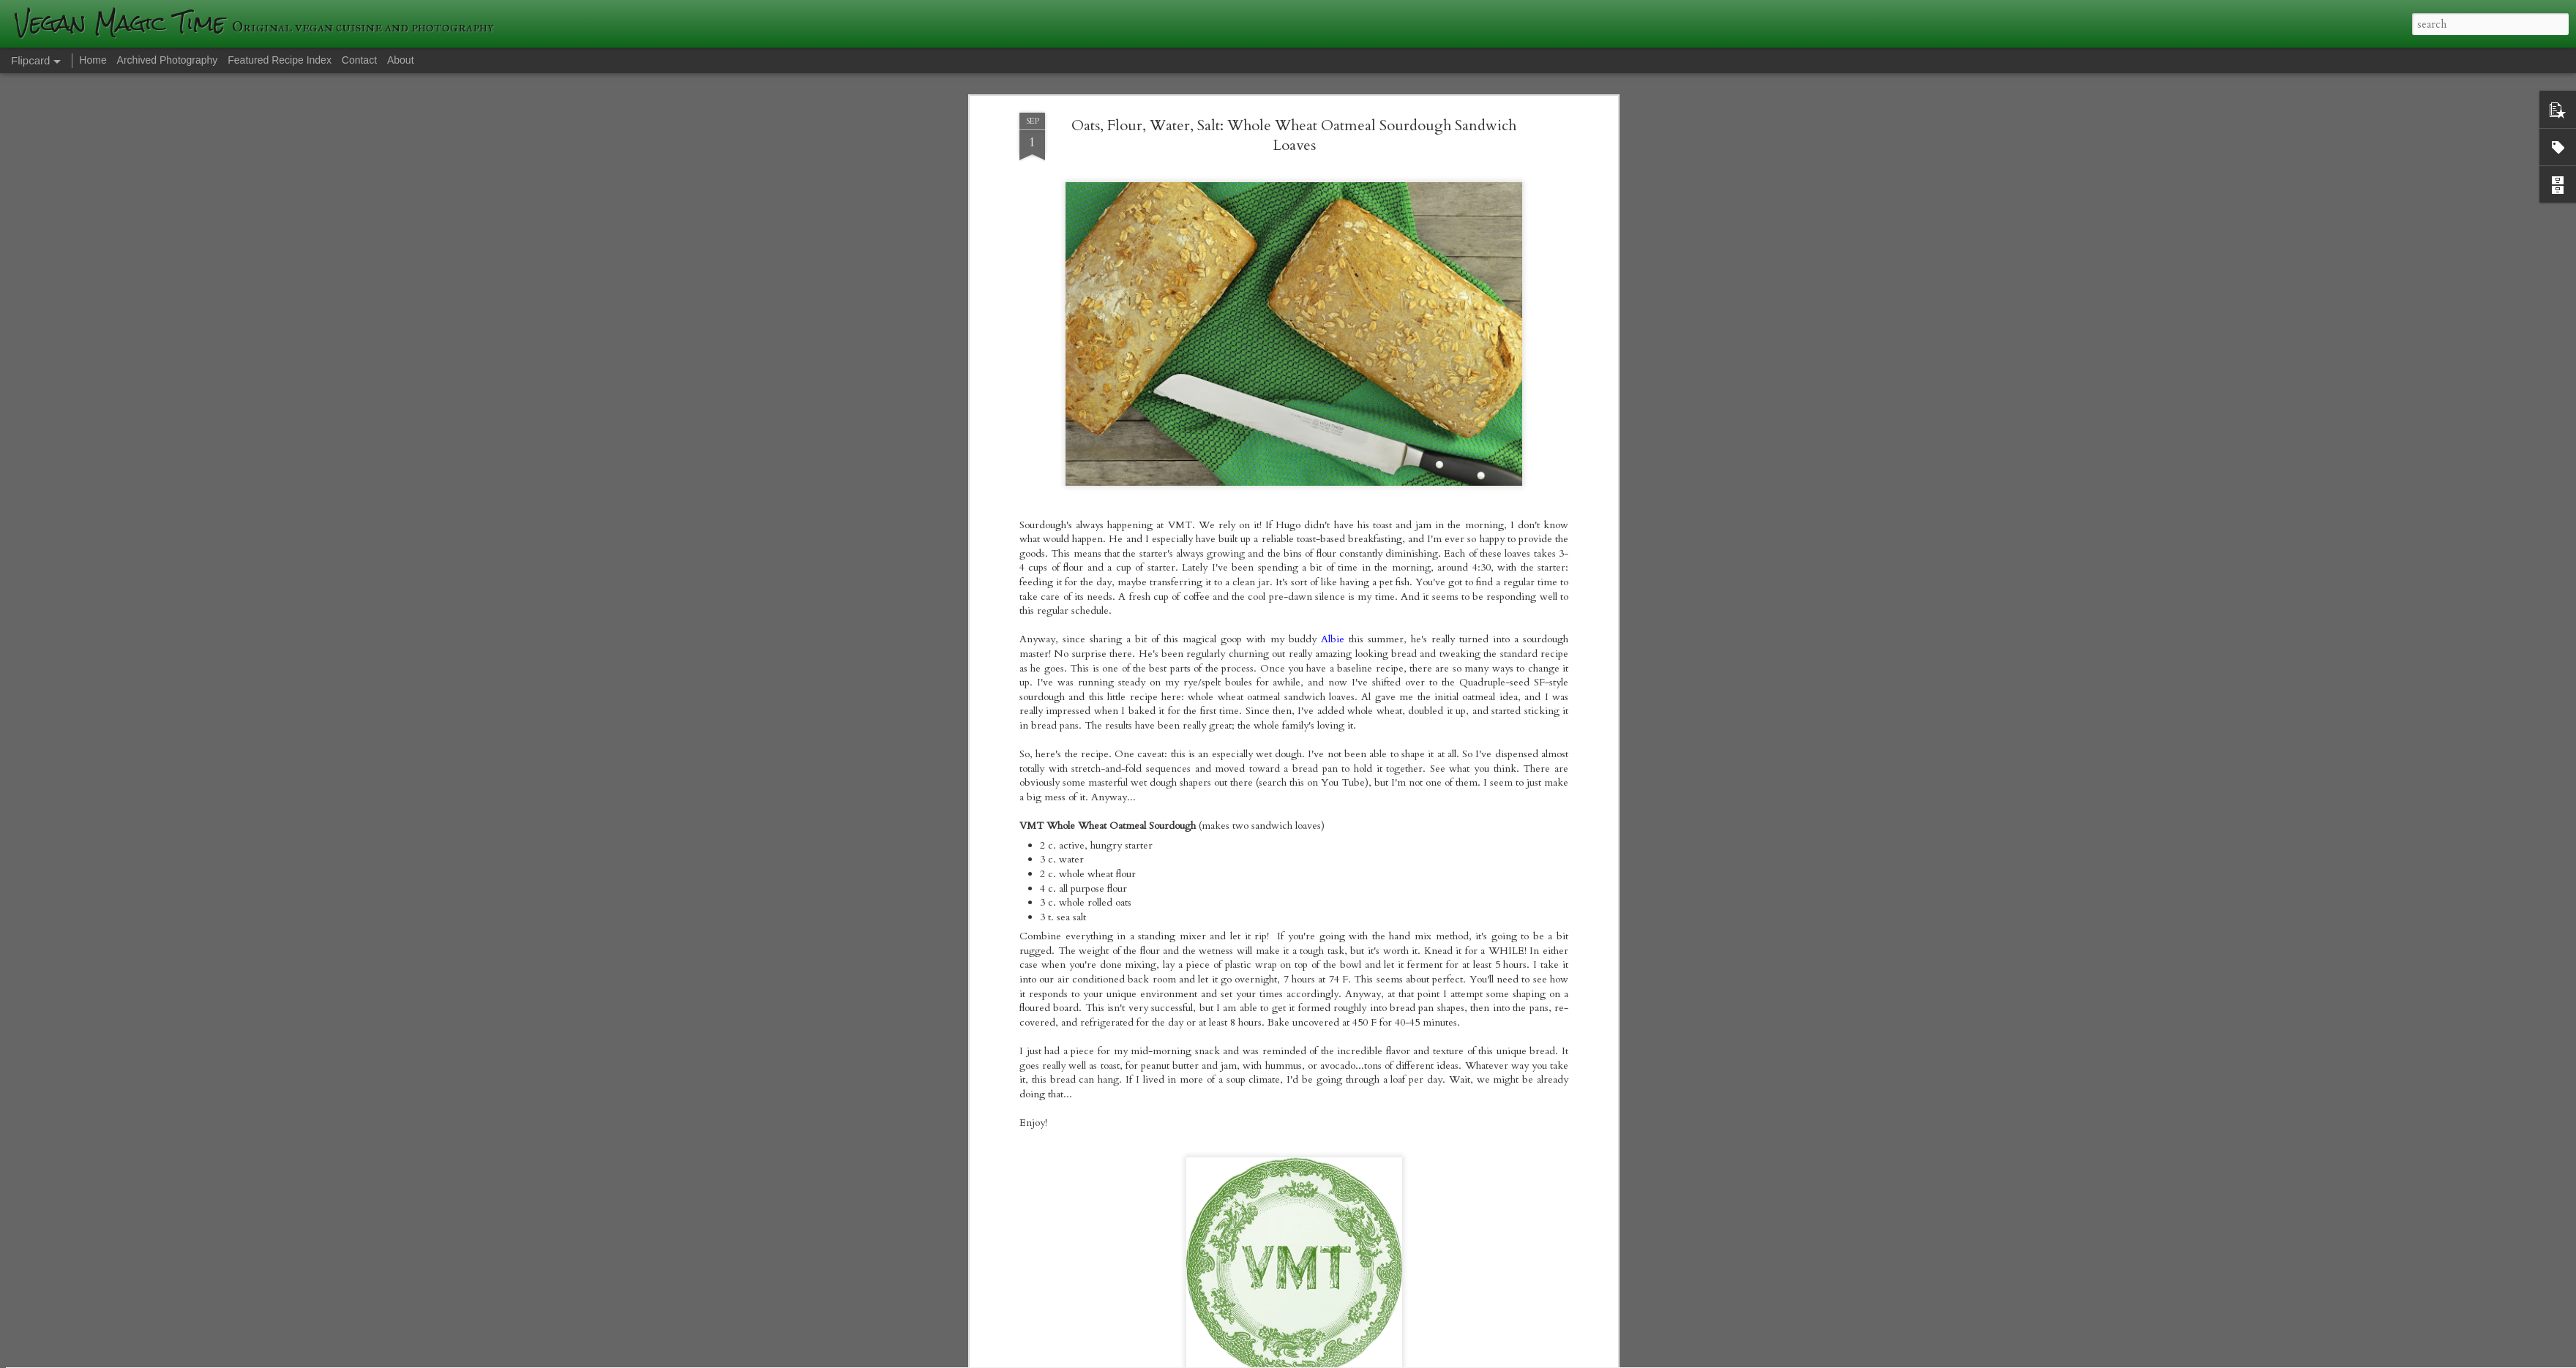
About (400, 60)
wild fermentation (1356, 835)
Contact (359, 60)
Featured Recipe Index (280, 60)
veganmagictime (1361, 814)
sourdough (1288, 835)
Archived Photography (167, 60)
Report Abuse (1542, 1358)
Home (92, 60)
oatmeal (1243, 835)
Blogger (1500, 1358)
